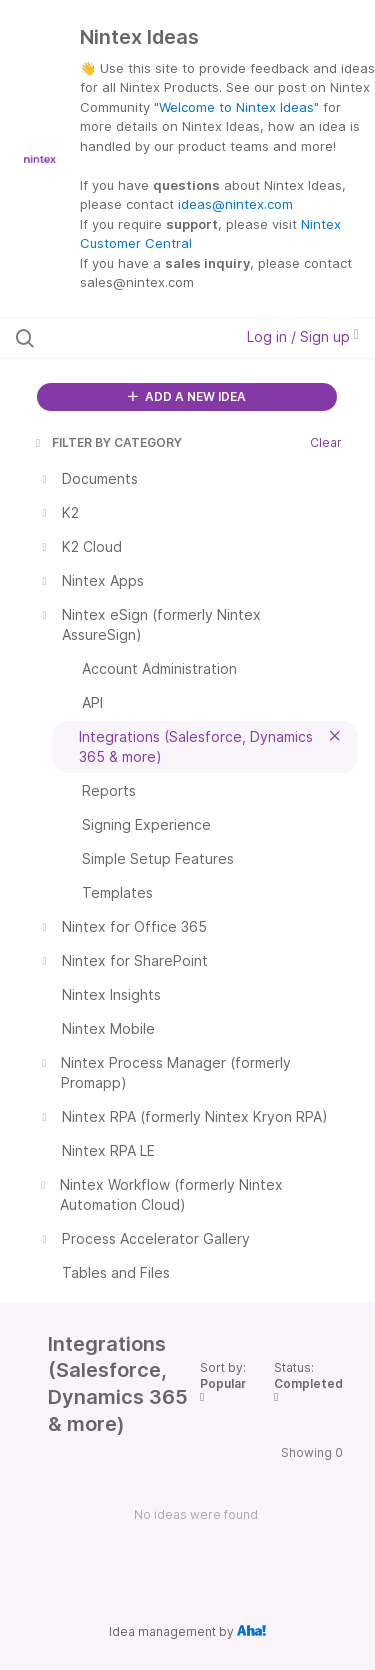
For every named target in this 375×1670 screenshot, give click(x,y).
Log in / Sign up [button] (303, 336)
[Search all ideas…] (119, 338)
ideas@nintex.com (235, 204)
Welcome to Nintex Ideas (236, 107)
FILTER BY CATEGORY (107, 442)
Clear (326, 442)
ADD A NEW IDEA (187, 396)
